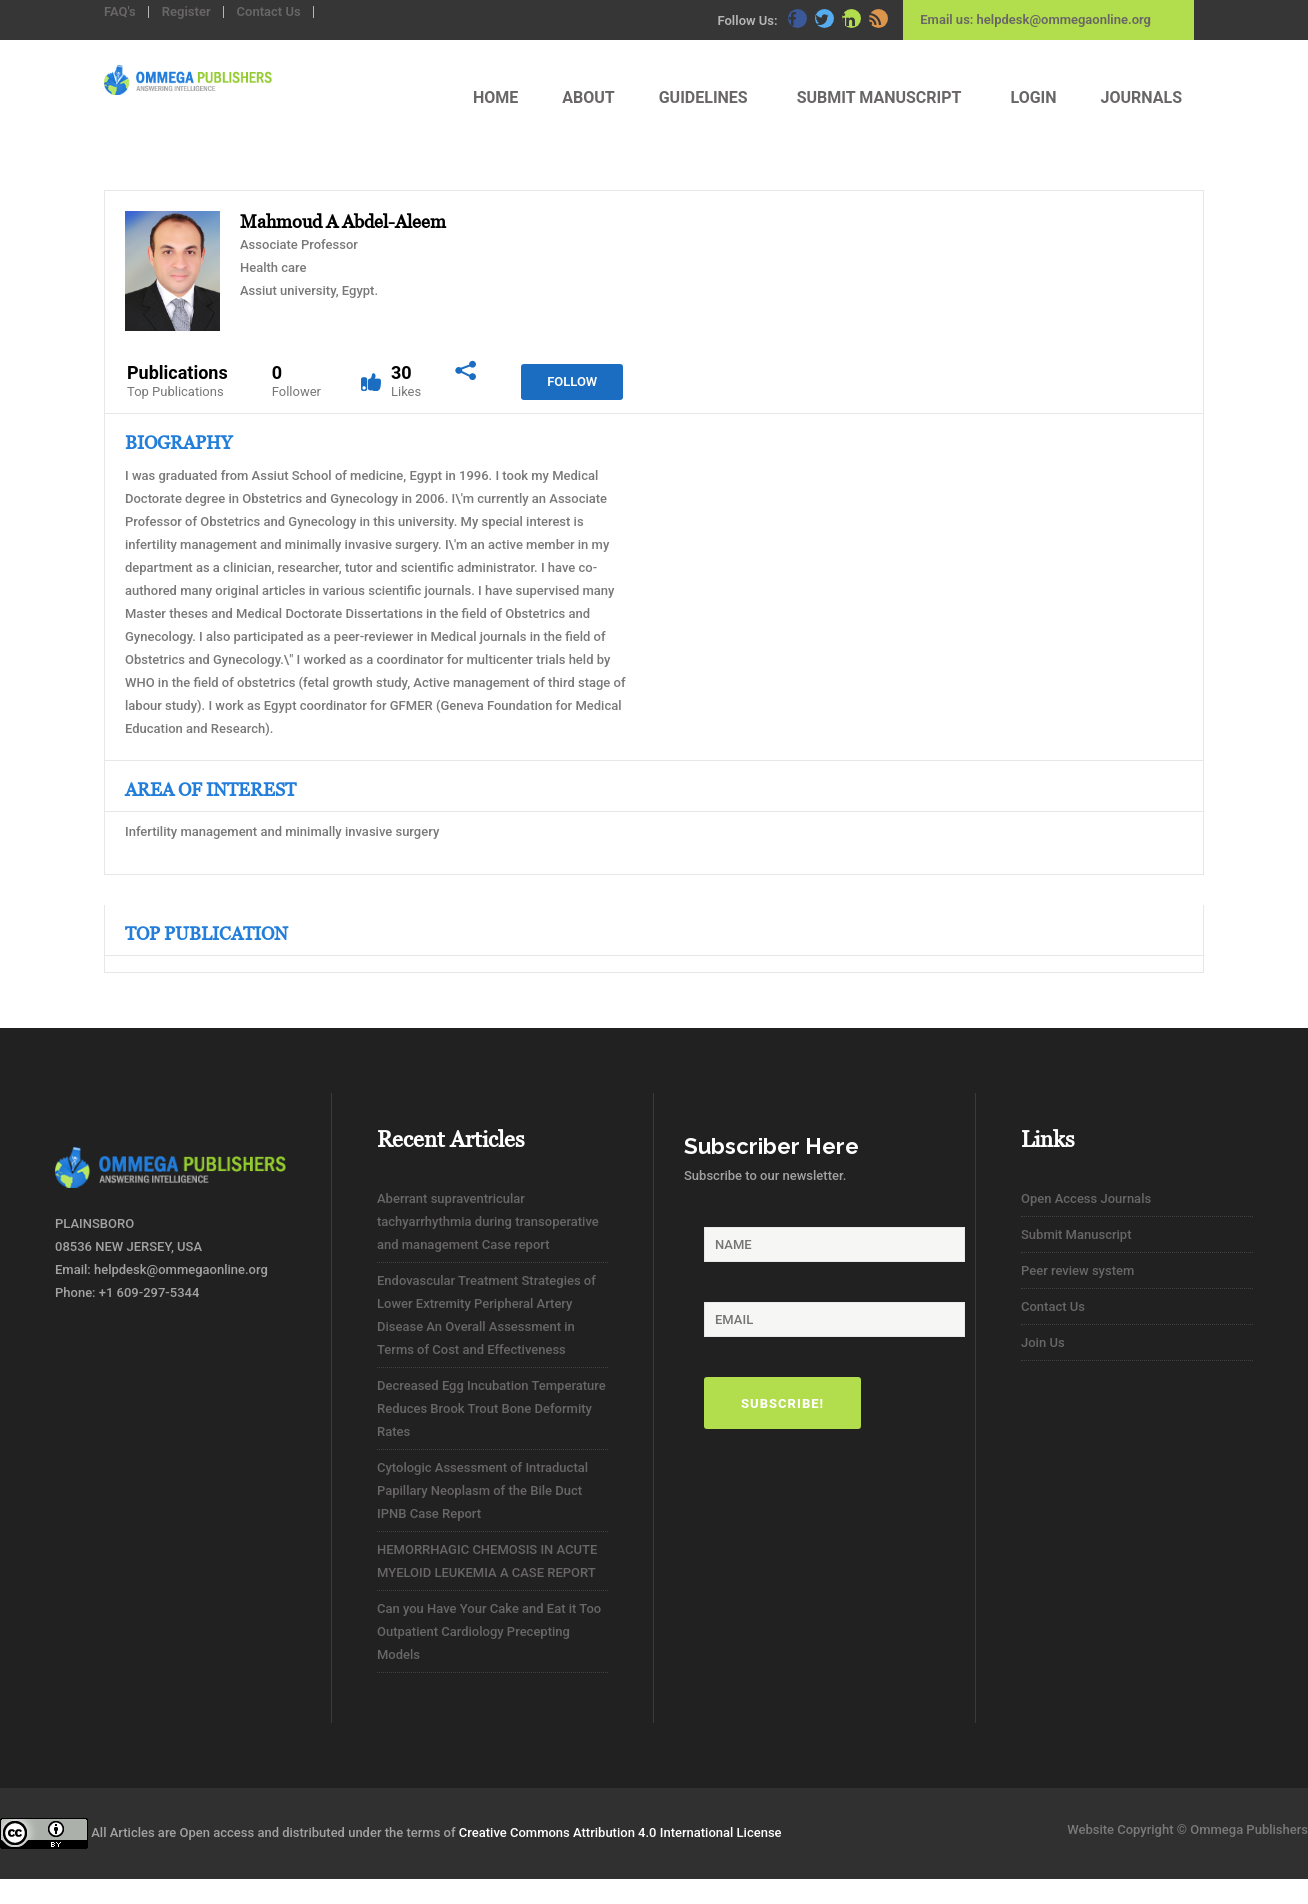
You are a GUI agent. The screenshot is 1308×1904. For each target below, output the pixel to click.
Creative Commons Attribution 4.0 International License (620, 1832)
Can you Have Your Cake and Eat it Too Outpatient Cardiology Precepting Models (489, 1631)
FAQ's (120, 11)
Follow (572, 381)
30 (406, 381)
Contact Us (269, 11)
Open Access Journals (1086, 1198)
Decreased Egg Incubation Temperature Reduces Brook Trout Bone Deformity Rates (491, 1408)
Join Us (1043, 1342)
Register (186, 11)
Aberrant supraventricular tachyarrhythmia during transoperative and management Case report (488, 1221)
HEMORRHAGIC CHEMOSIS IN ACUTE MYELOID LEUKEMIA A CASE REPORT (487, 1561)
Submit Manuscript (1076, 1234)
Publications (177, 381)
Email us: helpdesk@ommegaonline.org (1035, 19)
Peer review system (1077, 1270)
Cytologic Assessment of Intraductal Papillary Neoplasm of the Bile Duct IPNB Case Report (482, 1490)
